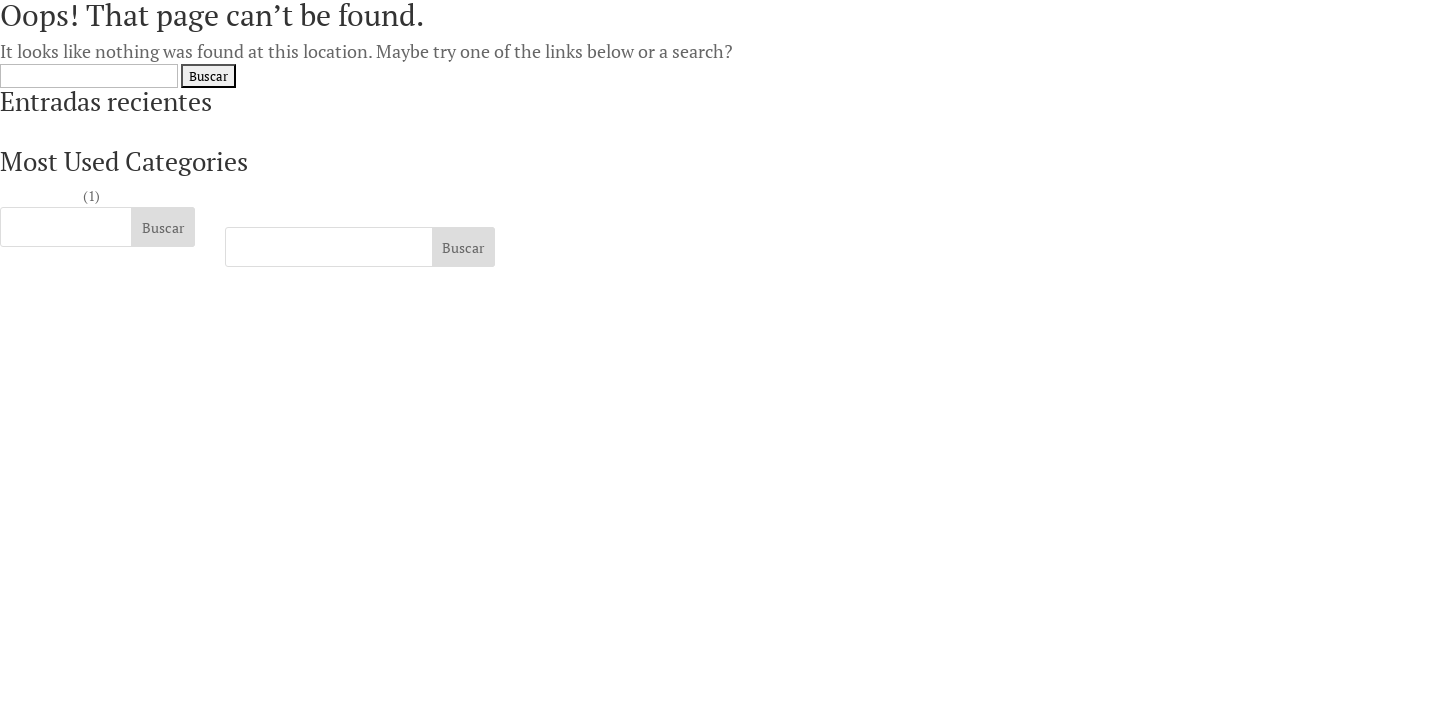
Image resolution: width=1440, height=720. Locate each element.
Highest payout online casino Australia (118, 135)
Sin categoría (40, 195)
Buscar (163, 227)
